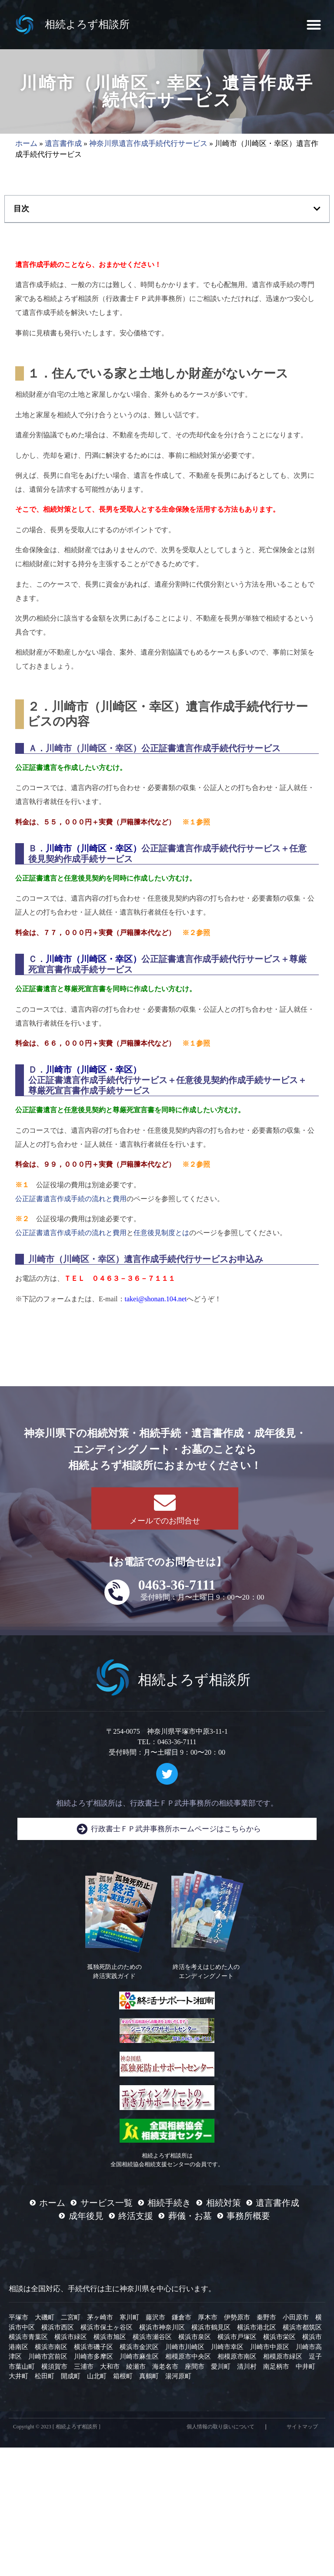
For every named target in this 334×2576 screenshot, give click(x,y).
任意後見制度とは (161, 1232)
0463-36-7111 (177, 1585)
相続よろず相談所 (87, 24)
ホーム (26, 143)
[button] (313, 24)
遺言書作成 (63, 143)
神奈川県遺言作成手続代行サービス (148, 143)
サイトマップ (302, 2427)
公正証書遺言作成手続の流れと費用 (71, 1198)
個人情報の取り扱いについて (220, 2427)
